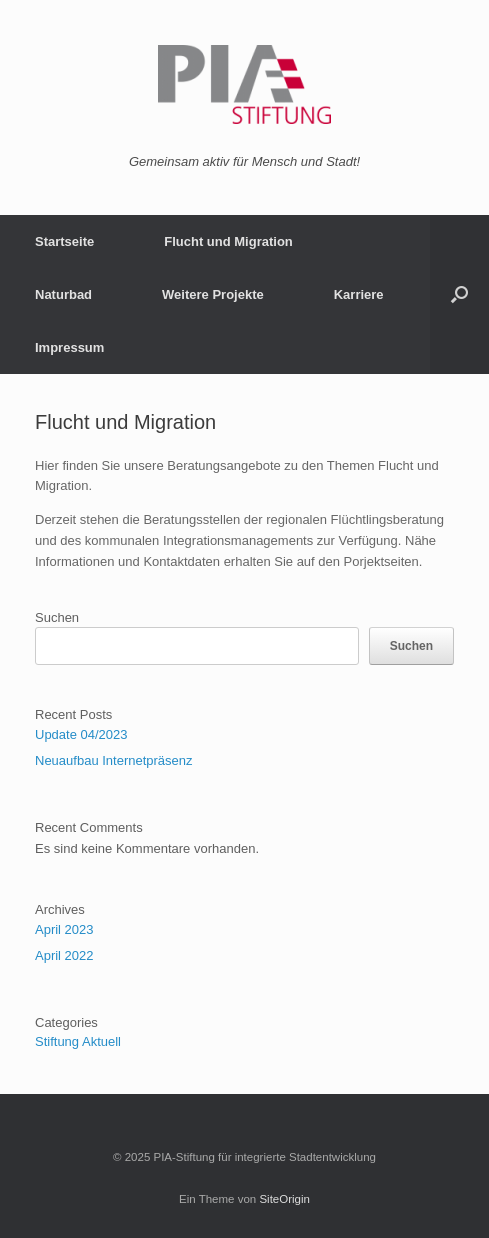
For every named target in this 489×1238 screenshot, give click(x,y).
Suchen (57, 617)
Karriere (359, 294)
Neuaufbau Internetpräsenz (114, 760)
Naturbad (63, 294)
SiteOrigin (284, 1199)
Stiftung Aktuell (78, 1041)
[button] (459, 294)
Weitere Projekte (213, 294)
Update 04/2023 (81, 734)
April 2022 (64, 955)
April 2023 (64, 929)
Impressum (69, 347)
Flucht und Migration (228, 241)
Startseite (64, 241)
